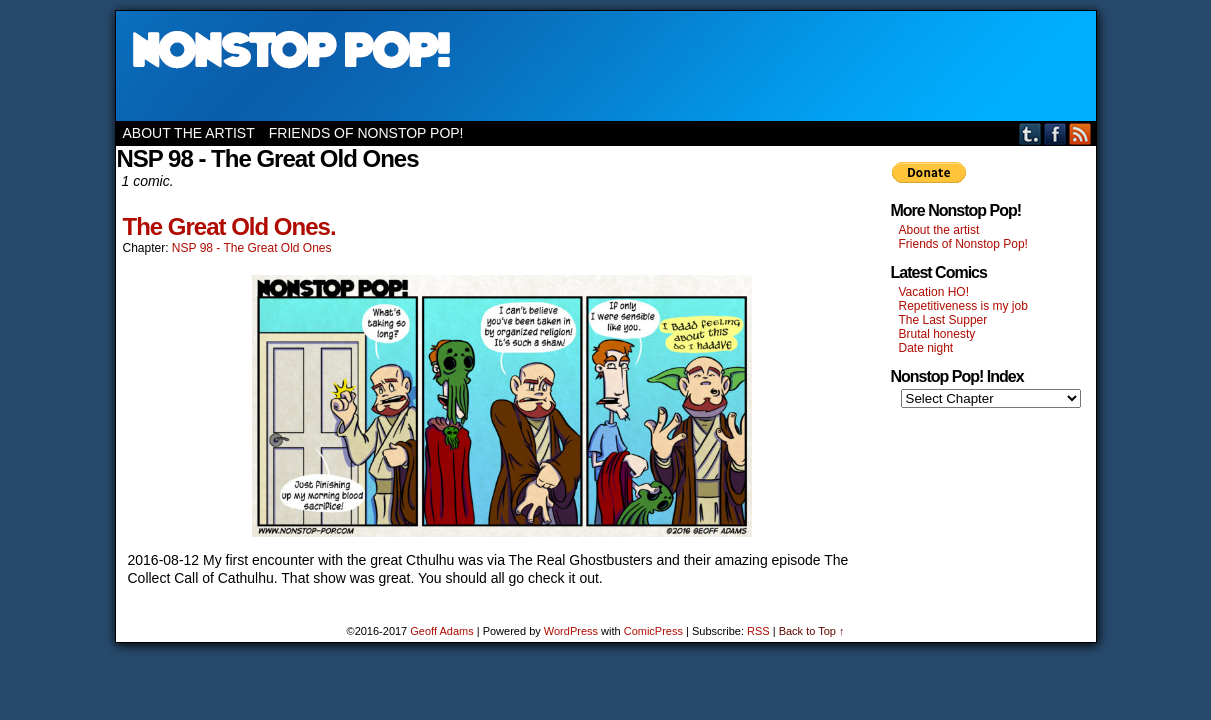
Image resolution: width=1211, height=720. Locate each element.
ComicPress (653, 631)
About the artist (189, 133)
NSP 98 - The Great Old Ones (252, 248)
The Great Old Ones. (229, 226)
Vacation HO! (934, 292)
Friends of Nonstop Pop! (366, 133)
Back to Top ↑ (812, 631)
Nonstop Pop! (606, 66)
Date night (926, 348)
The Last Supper (943, 320)
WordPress (571, 631)
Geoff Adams (441, 631)
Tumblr (1030, 133)
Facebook (1055, 133)
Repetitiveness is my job (963, 306)
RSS (1080, 133)
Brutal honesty (937, 334)
